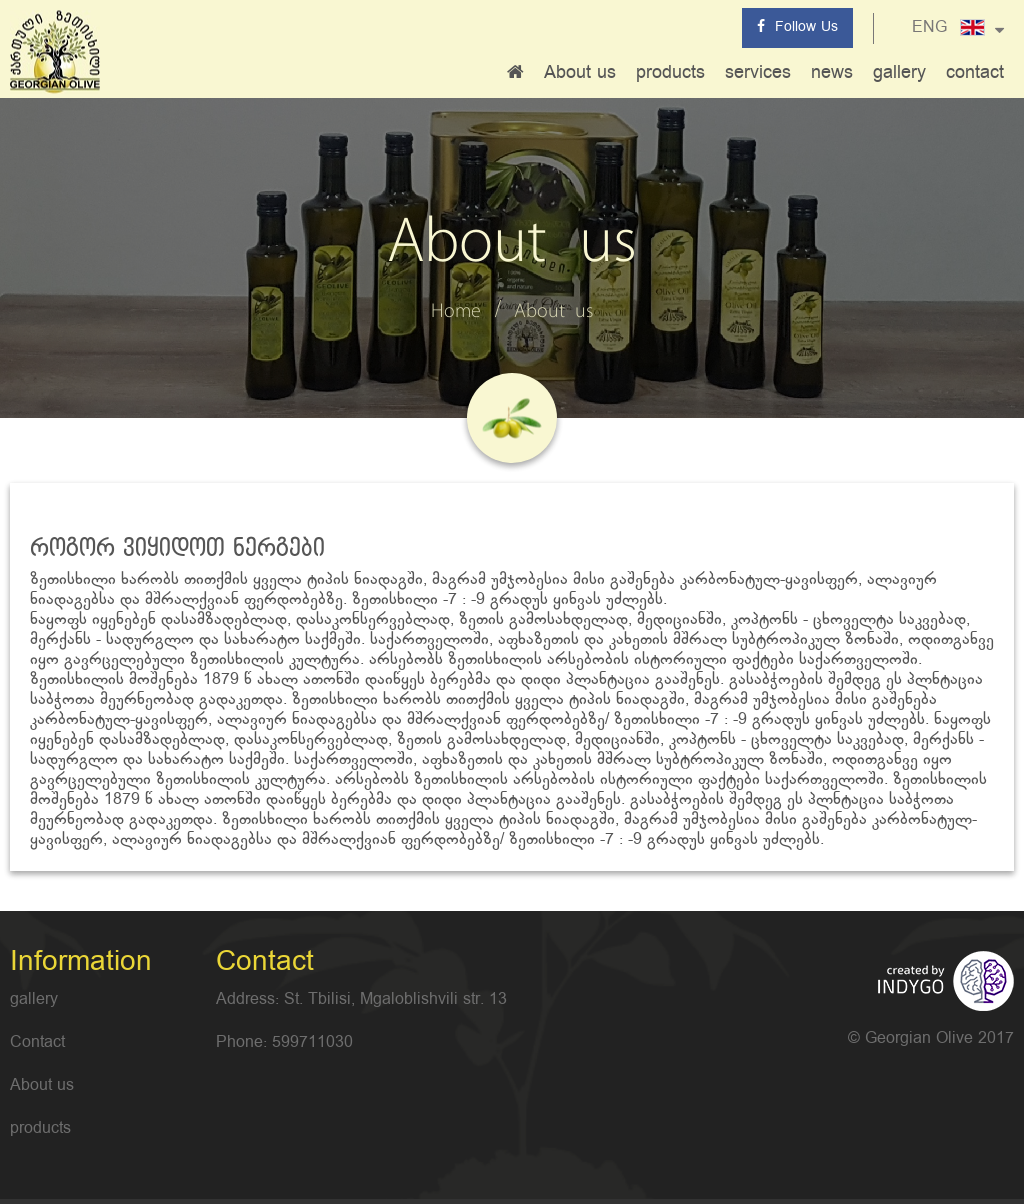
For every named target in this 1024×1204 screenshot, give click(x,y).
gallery (899, 72)
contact (975, 72)
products (670, 72)
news (832, 72)
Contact (37, 1043)
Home (456, 312)
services (758, 72)
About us (580, 72)
